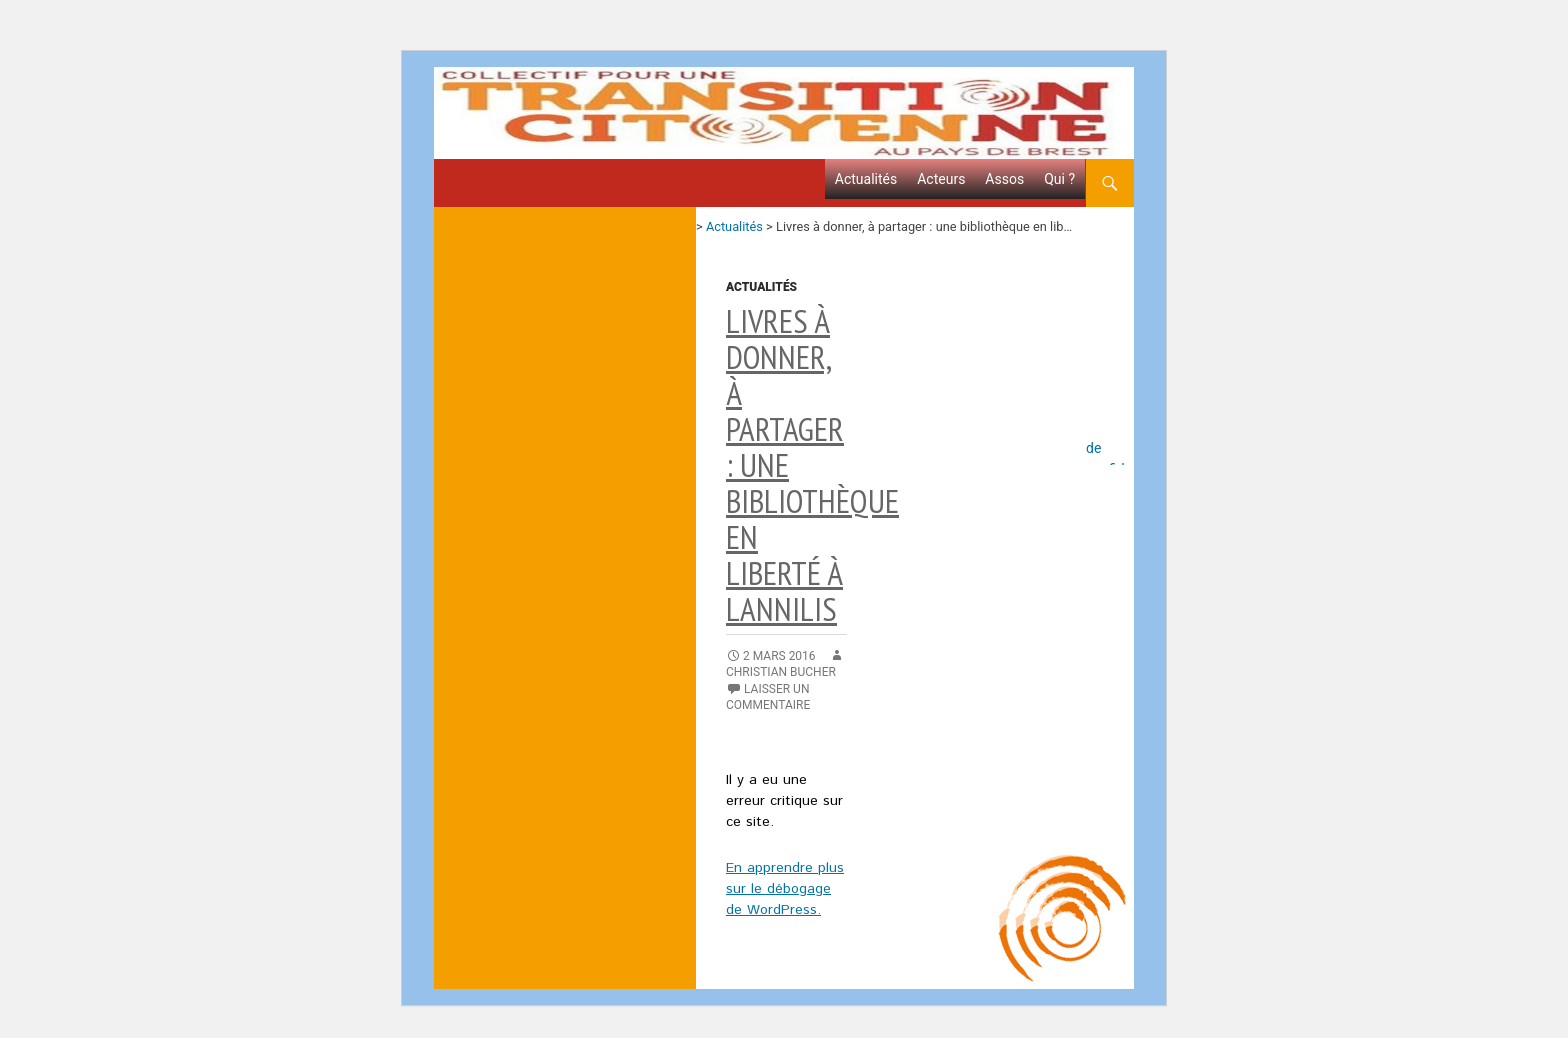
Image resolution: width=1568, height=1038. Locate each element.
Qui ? (1059, 179)
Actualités (866, 179)
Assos (1004, 179)
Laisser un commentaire (768, 697)
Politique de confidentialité (1110, 442)
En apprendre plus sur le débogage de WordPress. (785, 889)
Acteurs (941, 179)
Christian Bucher (781, 672)
